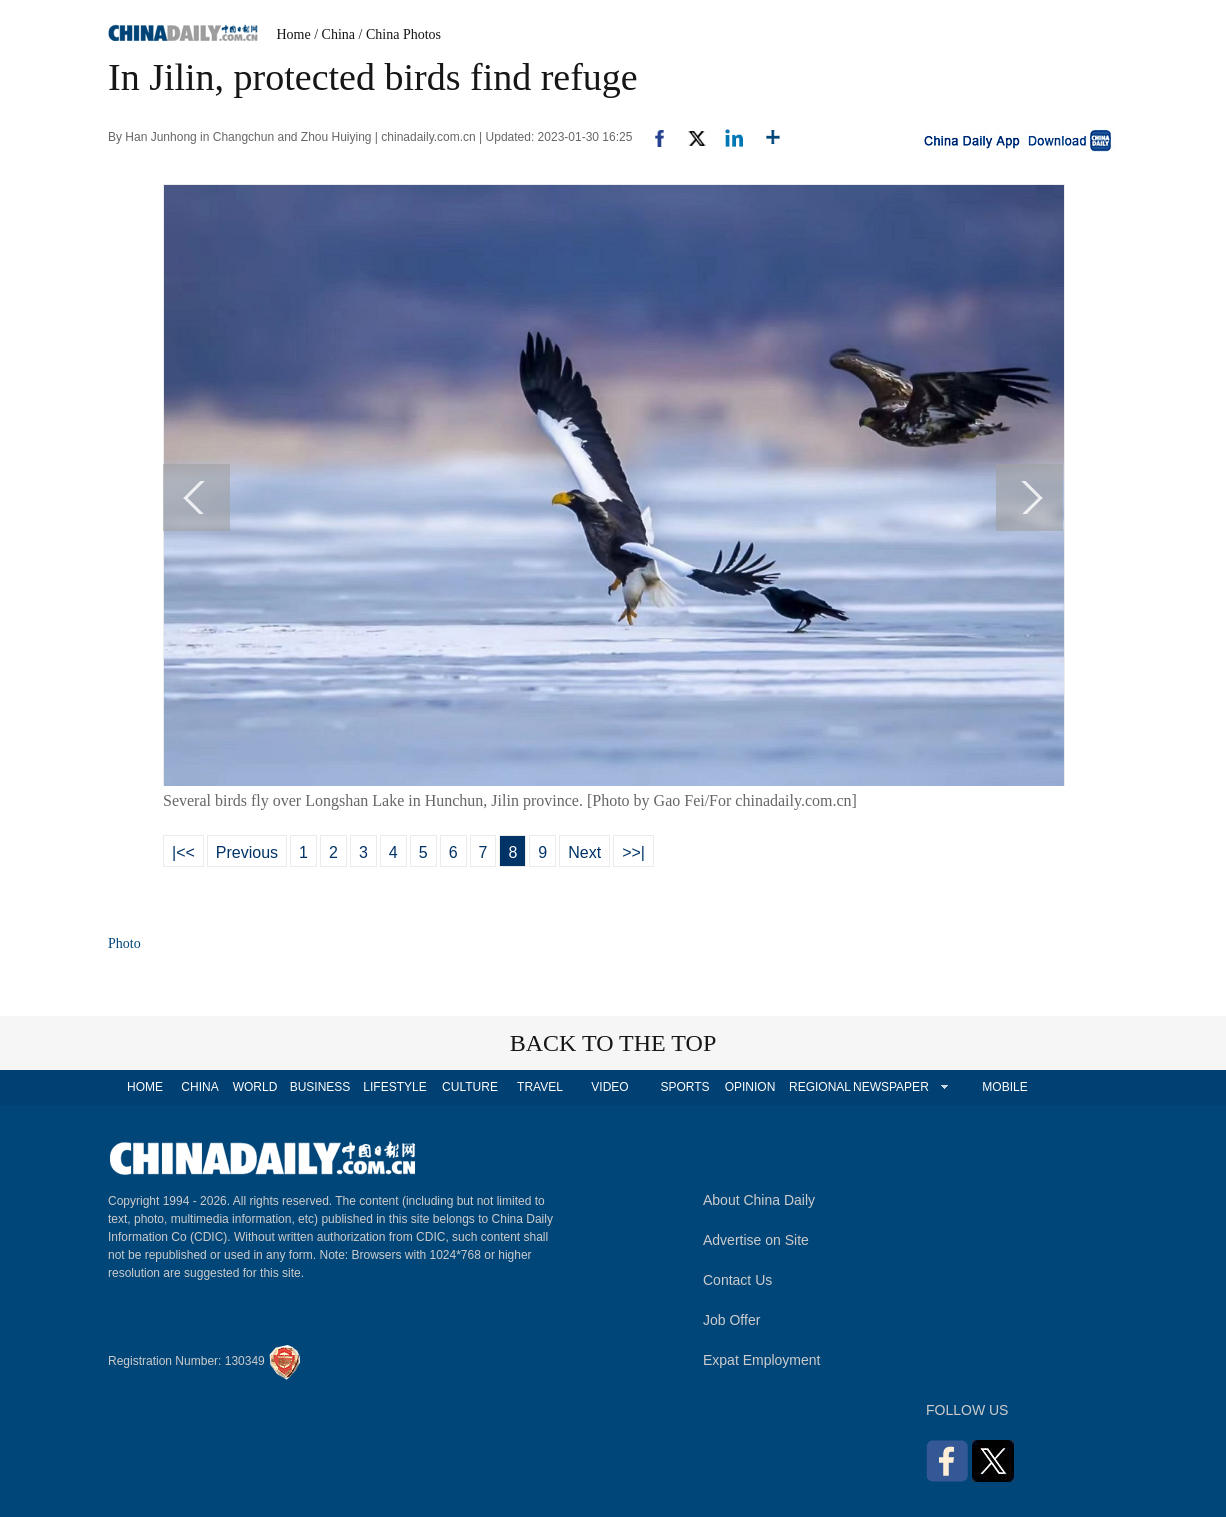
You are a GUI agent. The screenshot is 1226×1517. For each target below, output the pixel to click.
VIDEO (609, 1087)
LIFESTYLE (394, 1087)
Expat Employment (762, 1360)
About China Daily (759, 1200)
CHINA (199, 1087)
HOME (145, 1087)
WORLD (255, 1087)
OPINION (750, 1087)
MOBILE (1004, 1087)
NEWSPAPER (890, 1087)
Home (294, 34)
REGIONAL (820, 1087)
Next (584, 852)
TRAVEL (540, 1087)
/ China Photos (400, 34)
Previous (247, 852)
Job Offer (731, 1320)
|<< (183, 852)
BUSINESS (320, 1087)
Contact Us (737, 1280)
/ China (334, 34)
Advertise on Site (756, 1240)
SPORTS (684, 1087)
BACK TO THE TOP (613, 1043)
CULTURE (470, 1087)
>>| (633, 852)
